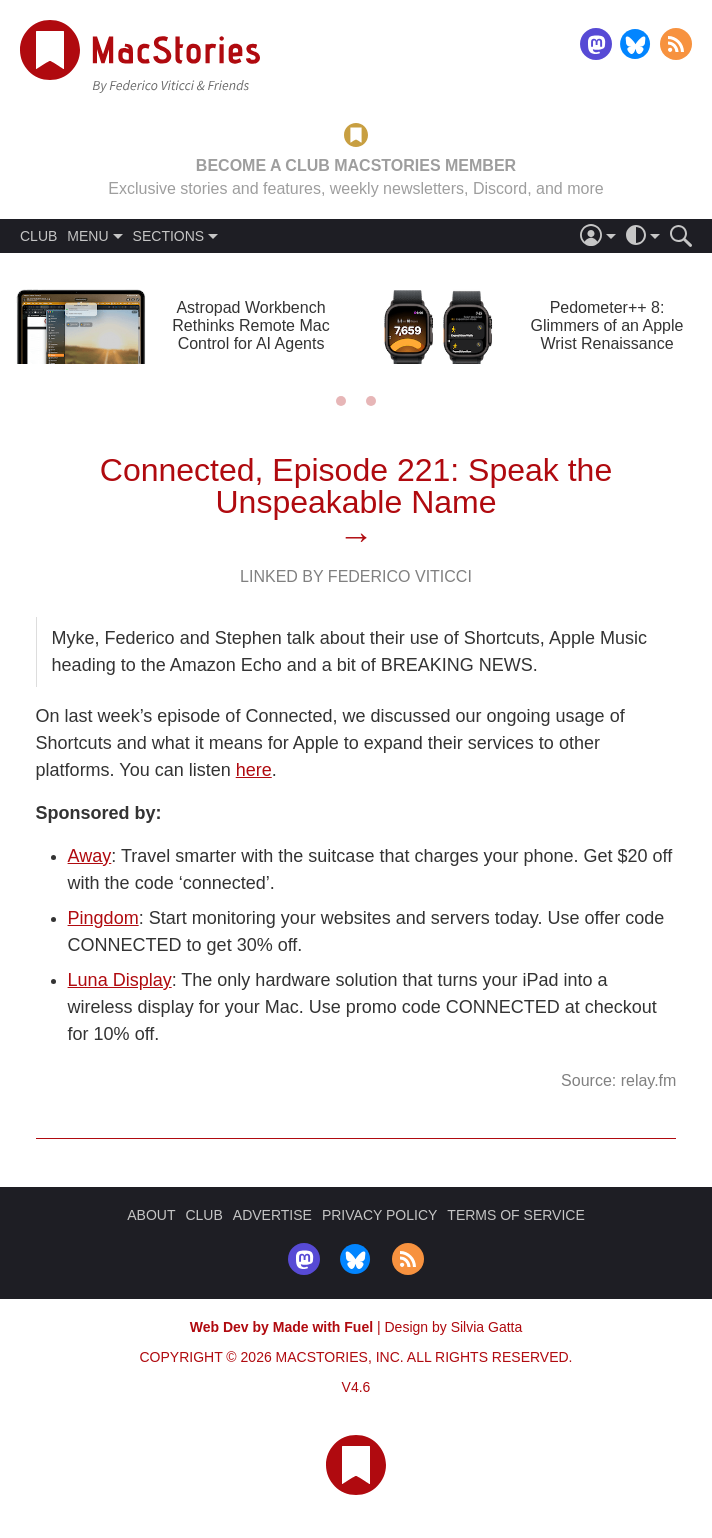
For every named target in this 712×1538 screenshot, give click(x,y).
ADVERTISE (272, 1215)
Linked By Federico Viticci (356, 576)
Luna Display (120, 980)
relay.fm (649, 1080)
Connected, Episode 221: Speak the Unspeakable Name (356, 486)
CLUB (38, 236)
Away (90, 856)
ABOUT (151, 1215)
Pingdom (103, 918)
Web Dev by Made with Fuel (281, 1327)
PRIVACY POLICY (379, 1215)
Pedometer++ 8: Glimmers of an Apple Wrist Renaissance (607, 325)
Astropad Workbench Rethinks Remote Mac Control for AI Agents (250, 325)
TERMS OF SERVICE (515, 1215)
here (254, 770)
